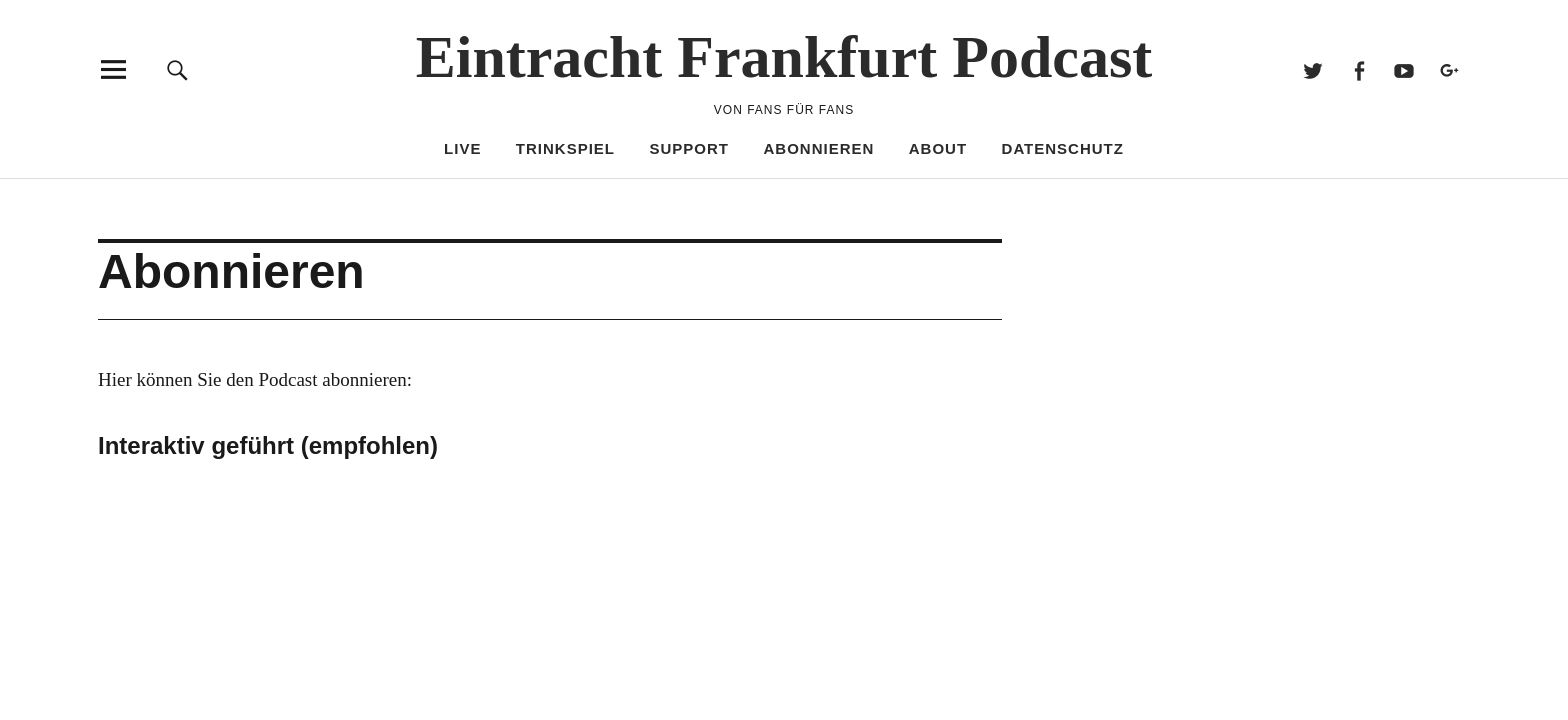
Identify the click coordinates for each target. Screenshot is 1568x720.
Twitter (1313, 69)
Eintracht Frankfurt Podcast (784, 57)
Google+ (1449, 69)
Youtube (1404, 69)
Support (690, 148)
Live (462, 148)
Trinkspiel (565, 148)
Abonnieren (818, 148)
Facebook (1358, 69)
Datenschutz (1063, 148)
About (938, 148)
